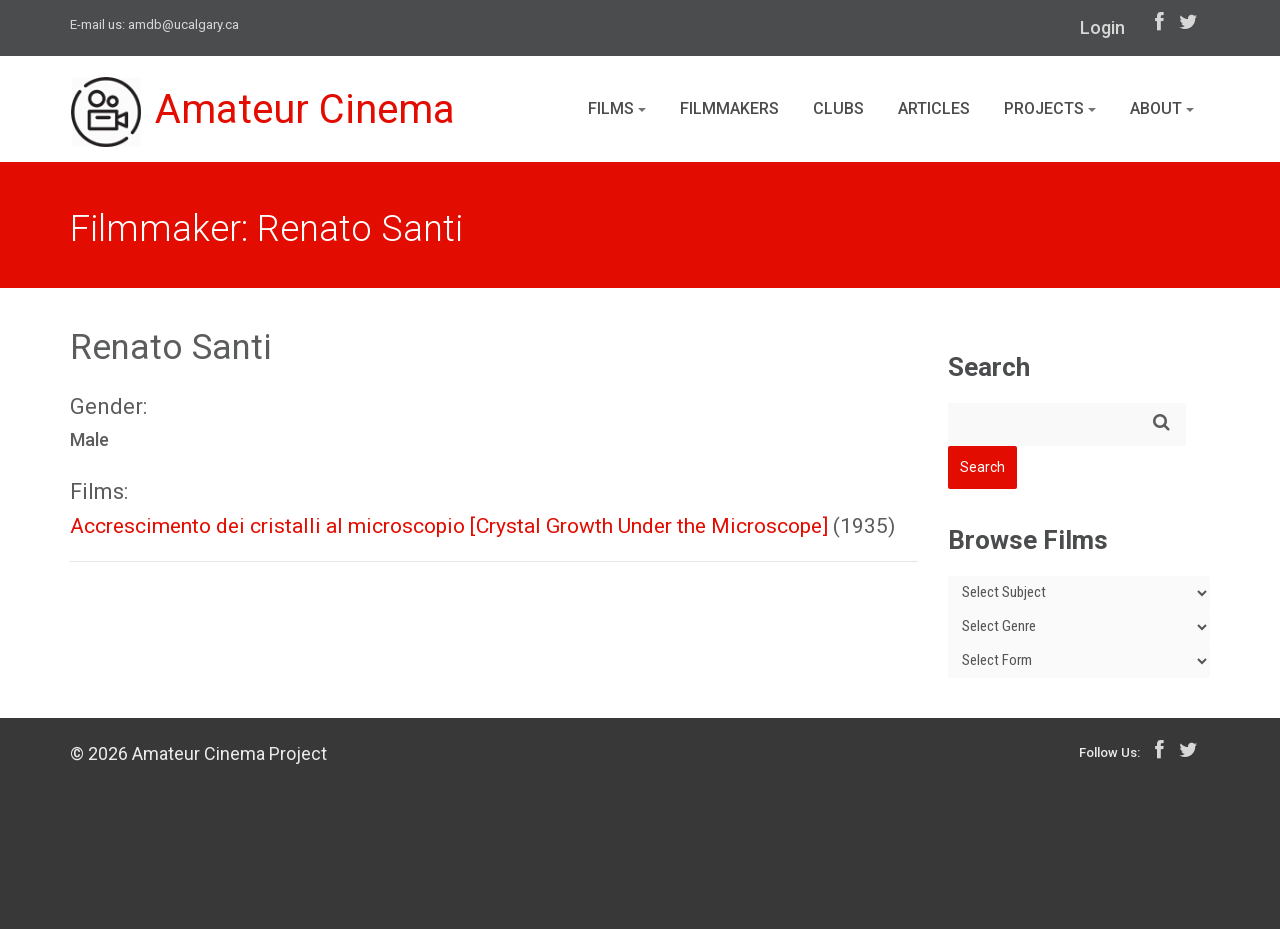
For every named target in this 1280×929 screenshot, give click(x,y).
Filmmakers (729, 108)
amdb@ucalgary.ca (183, 24)
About (1162, 108)
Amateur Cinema (263, 112)
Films (617, 108)
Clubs (838, 108)
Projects (1050, 108)
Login (1102, 27)
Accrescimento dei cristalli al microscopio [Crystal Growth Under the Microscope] (449, 526)
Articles (934, 108)
